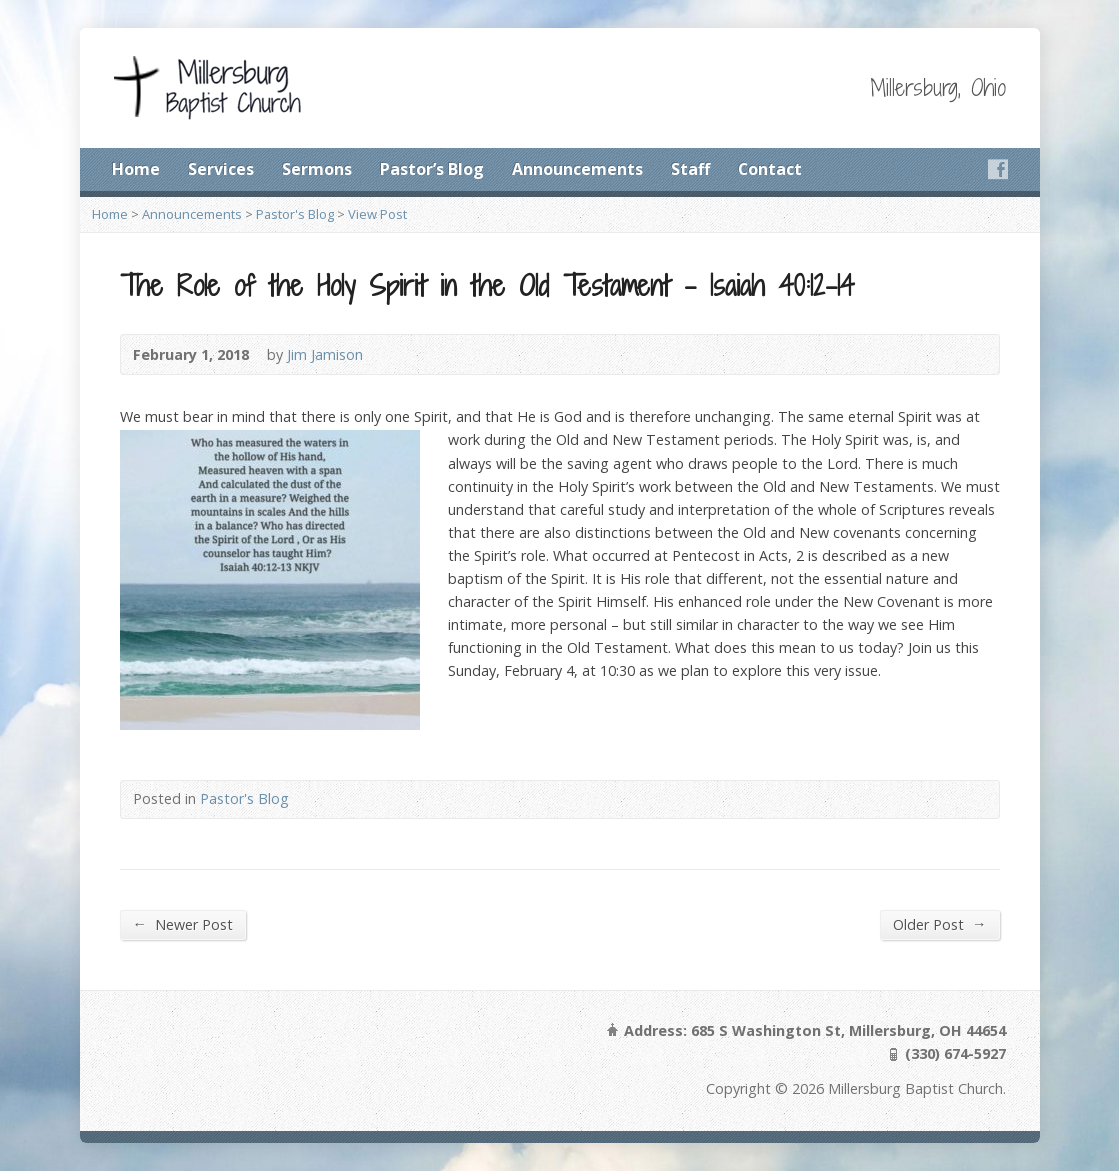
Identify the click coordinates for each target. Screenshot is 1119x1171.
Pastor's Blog (295, 214)
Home (136, 169)
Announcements (577, 169)
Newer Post (183, 924)
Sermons (317, 169)
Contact (770, 169)
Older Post (939, 924)
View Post (377, 214)
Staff (690, 169)
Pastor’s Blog (432, 169)
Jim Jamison (325, 354)
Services (221, 169)
